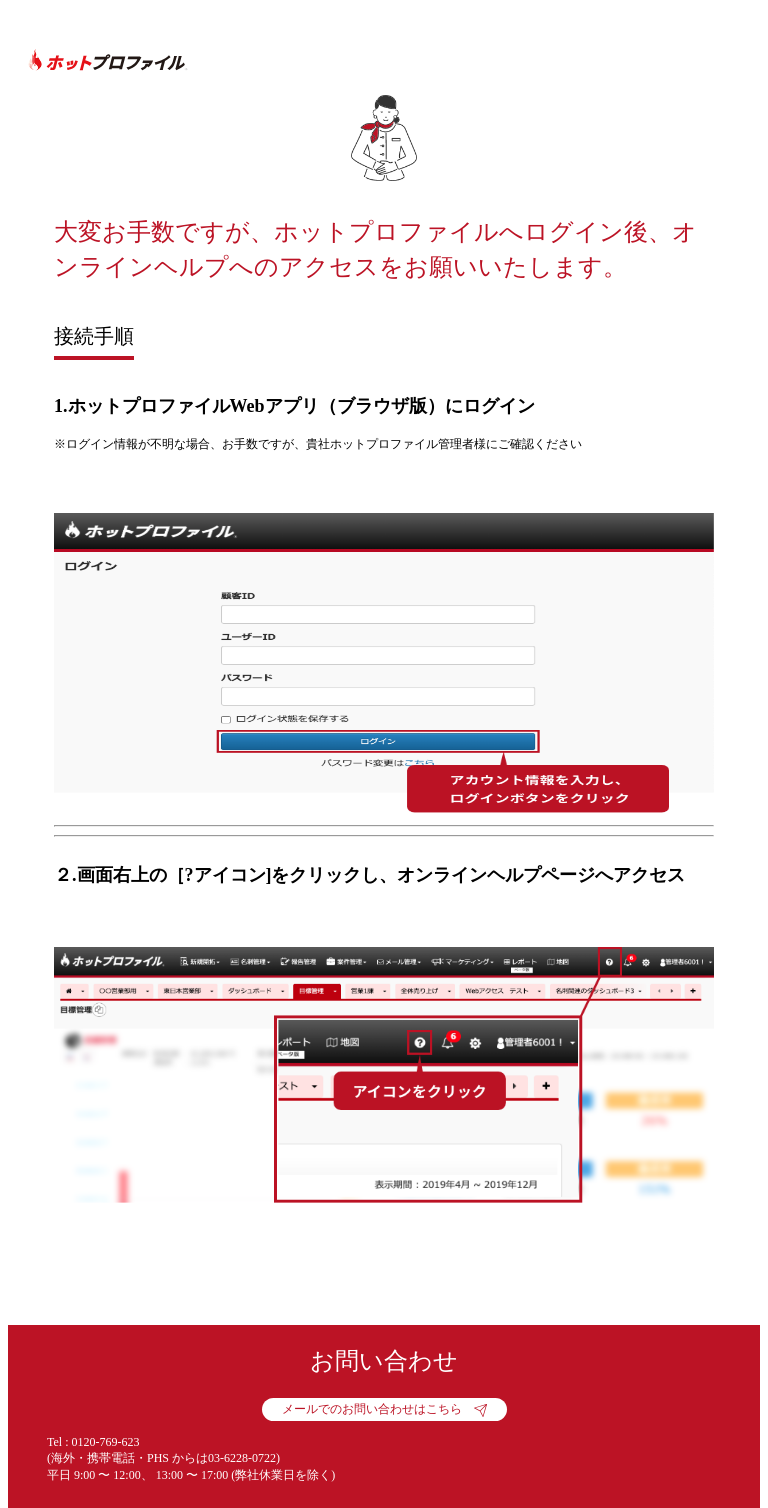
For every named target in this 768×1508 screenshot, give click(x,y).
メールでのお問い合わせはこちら (372, 1409)
